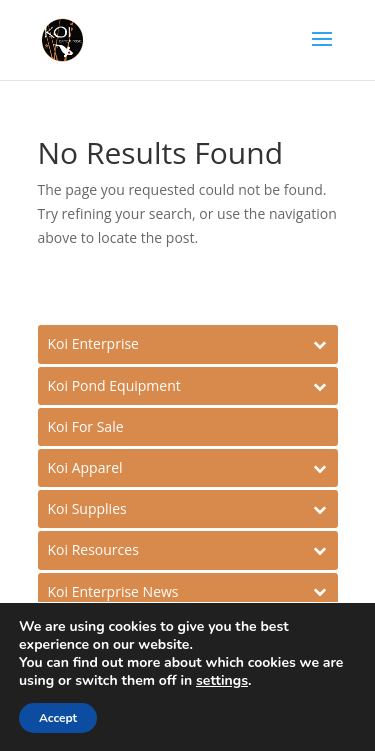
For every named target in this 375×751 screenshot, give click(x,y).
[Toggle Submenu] (188, 344)
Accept (58, 718)
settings (222, 681)
